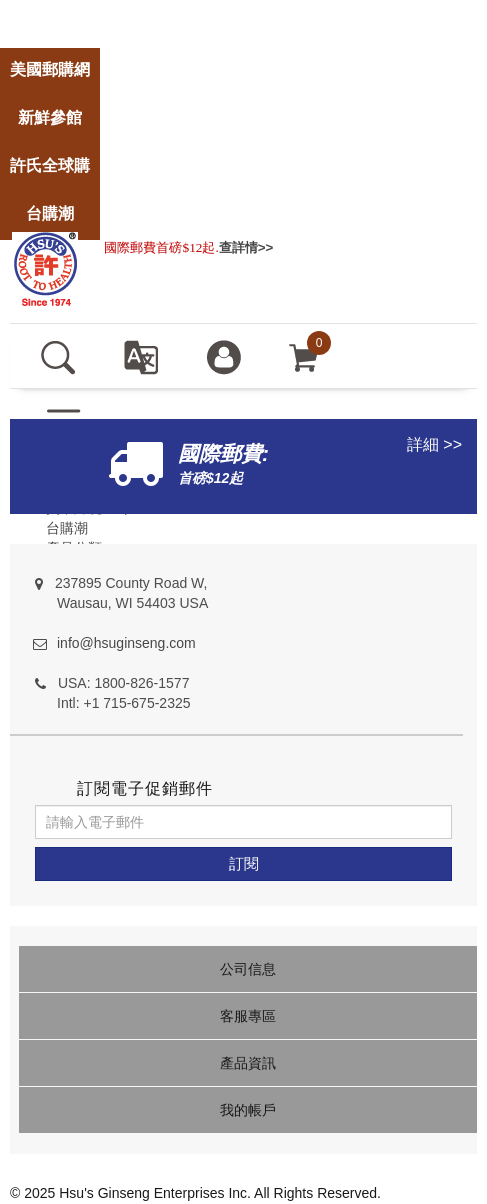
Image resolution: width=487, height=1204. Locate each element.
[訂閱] (243, 864)
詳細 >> (434, 444)
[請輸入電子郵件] (243, 822)
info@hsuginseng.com (126, 643)
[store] (50, 11)
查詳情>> (246, 247)
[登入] (223, 356)
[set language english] (140, 356)
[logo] (45, 266)
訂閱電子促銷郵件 (145, 788)
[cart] (304, 356)
